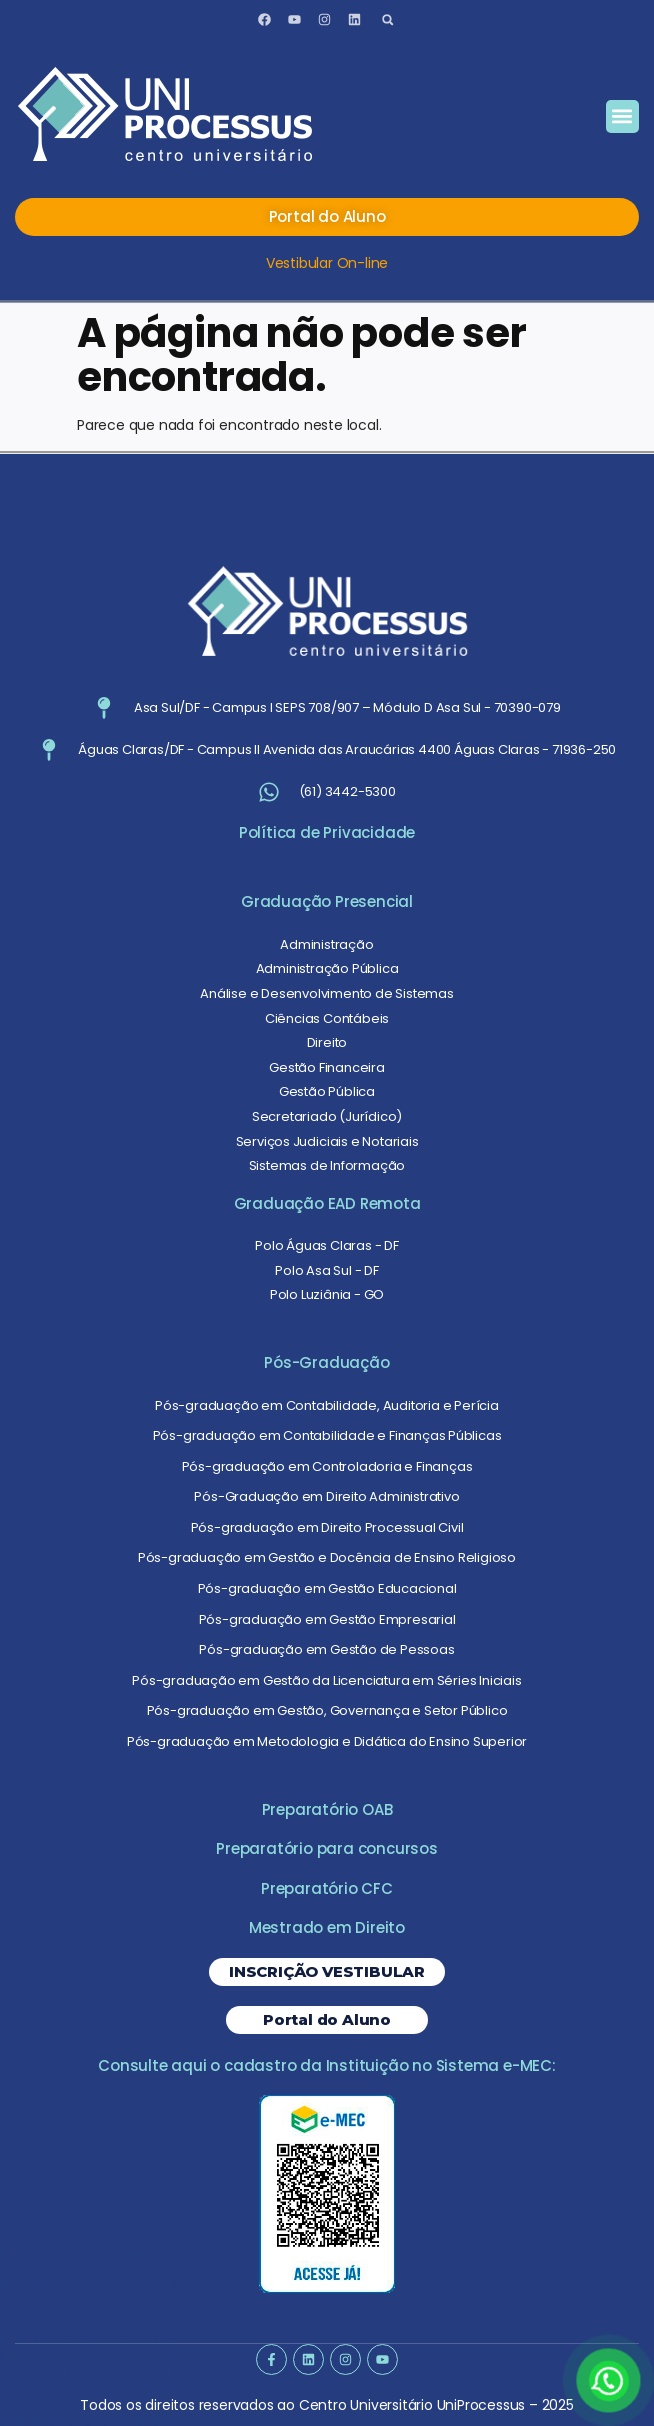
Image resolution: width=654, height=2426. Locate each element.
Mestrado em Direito (327, 1927)
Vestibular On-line (327, 263)
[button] (387, 19)
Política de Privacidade (327, 832)
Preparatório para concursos (327, 1848)
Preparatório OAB (327, 1809)
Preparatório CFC (327, 1888)
